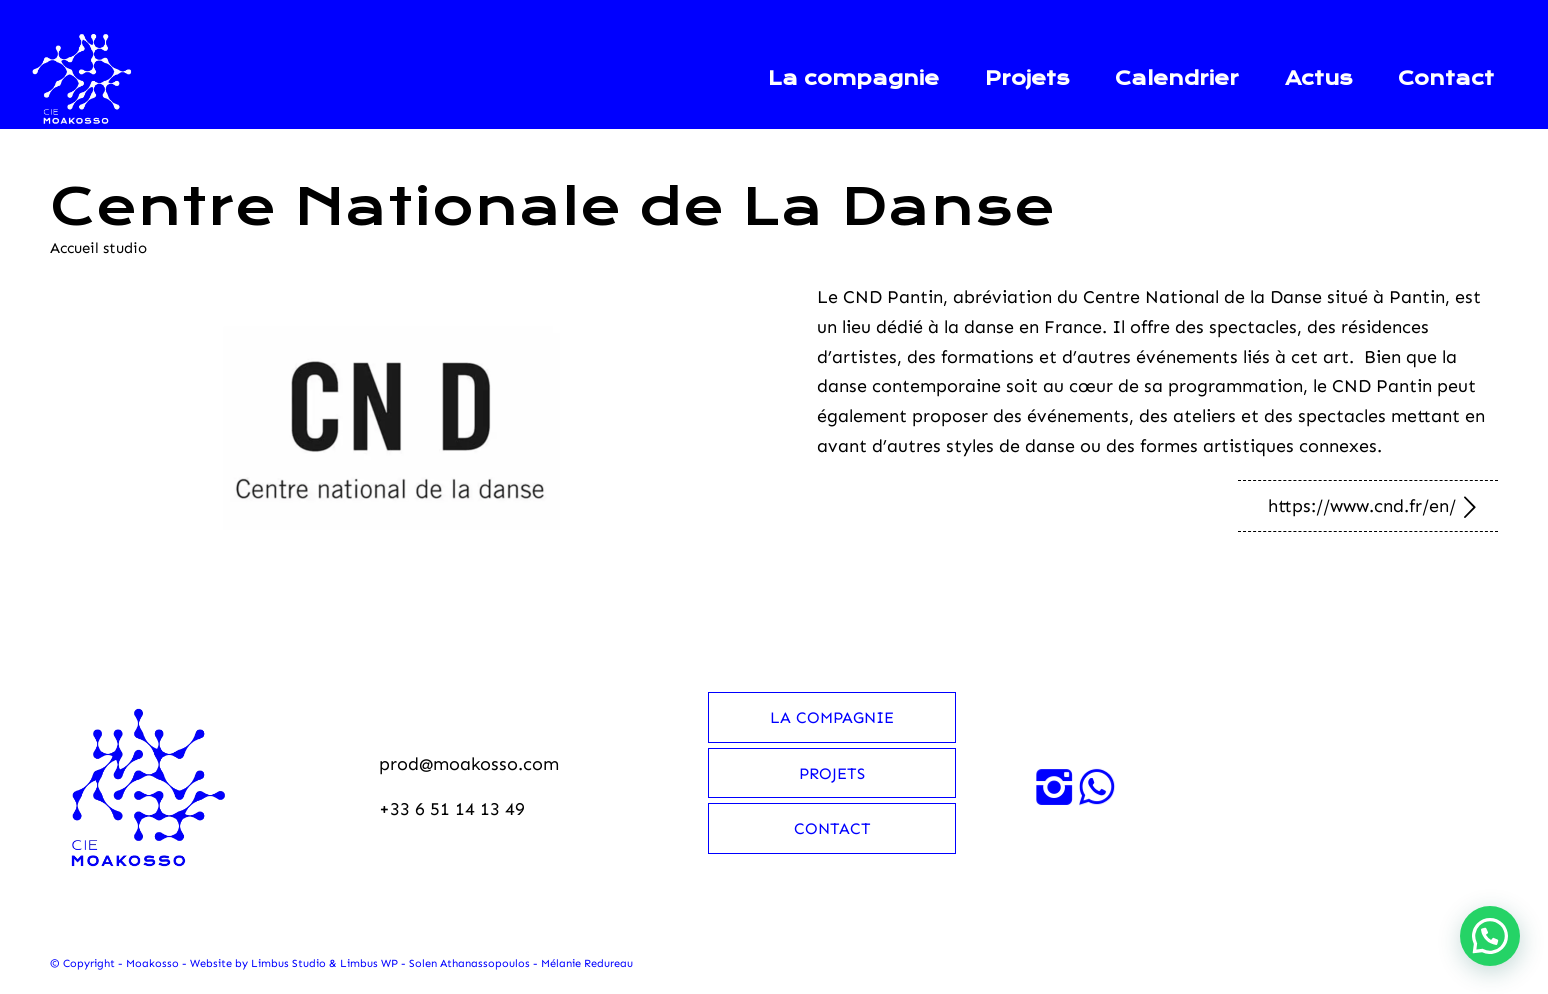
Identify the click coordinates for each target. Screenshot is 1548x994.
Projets (832, 773)
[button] (1490, 936)
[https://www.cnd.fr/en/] (1368, 506)
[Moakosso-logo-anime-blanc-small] (82, 79)
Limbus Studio (288, 963)
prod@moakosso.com (469, 764)
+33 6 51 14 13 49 (452, 809)
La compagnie (832, 717)
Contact (832, 828)
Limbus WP (369, 963)
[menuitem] (853, 79)
